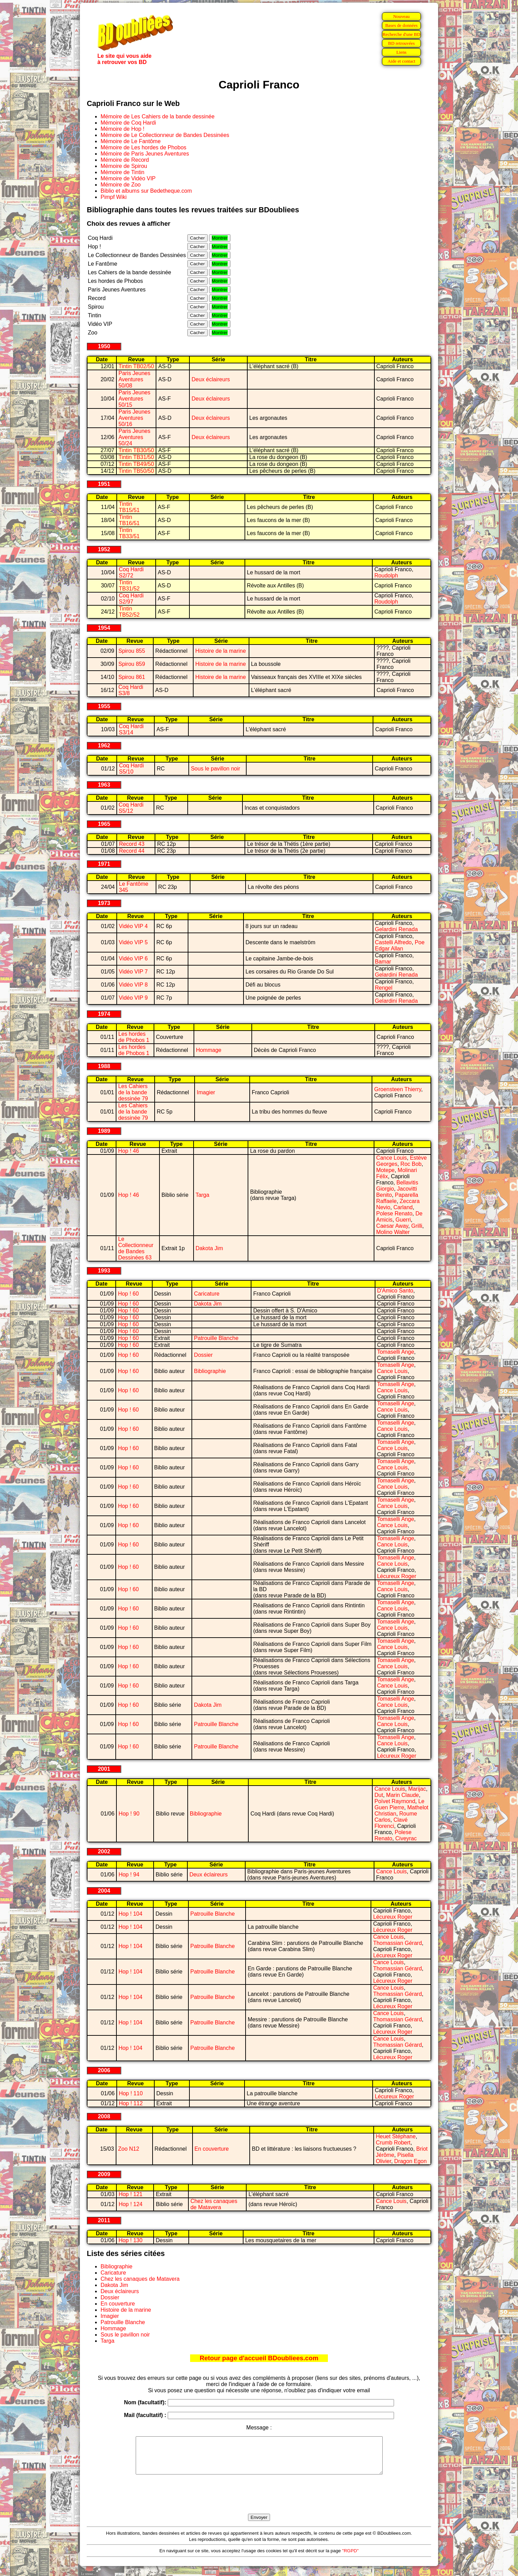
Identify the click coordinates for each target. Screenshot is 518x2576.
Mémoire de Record (125, 160)
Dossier (203, 1355)
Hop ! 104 (130, 1914)
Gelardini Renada (396, 929)
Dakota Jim (209, 1248)
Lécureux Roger (396, 1576)
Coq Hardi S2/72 (131, 572)
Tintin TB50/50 (136, 471)
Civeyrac (406, 1838)
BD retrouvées (401, 43)
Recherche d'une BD (402, 34)
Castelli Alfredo (393, 942)
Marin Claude (402, 1795)
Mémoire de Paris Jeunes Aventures (145, 154)
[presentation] (259, 2502)
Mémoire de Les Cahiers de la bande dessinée (158, 116)
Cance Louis (391, 1158)
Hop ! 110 (131, 2093)
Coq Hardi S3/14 (131, 729)
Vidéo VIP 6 (133, 958)
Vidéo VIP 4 (133, 926)
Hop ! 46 (128, 1151)
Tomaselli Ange (395, 1352)
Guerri (403, 1220)
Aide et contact (401, 61)
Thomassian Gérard (397, 1943)
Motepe (385, 1170)
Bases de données (401, 25)
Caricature (206, 1294)
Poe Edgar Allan (400, 945)
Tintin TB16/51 (129, 520)
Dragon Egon (410, 2161)
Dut (378, 1795)
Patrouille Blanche (216, 1338)
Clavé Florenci (390, 1823)
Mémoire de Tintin (122, 172)
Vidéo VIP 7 (133, 972)
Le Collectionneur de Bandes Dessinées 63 (135, 1248)
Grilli (416, 1226)
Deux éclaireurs (210, 379)
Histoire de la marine (220, 651)
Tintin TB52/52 (129, 612)
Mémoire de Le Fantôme (130, 141)
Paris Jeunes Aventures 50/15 (134, 399)
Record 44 (131, 851)
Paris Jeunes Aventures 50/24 (134, 437)
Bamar (383, 962)
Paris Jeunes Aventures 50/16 (134, 418)
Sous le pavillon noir (215, 768)
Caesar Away (392, 1226)
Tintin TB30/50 (136, 450)
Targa (202, 1195)
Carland (403, 1207)
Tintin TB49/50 (136, 464)
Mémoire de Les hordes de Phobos (143, 147)
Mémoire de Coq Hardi (128, 123)
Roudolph (386, 575)
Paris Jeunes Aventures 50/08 (134, 379)
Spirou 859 (131, 664)
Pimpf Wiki (114, 197)
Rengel (384, 988)
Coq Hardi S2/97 (131, 599)
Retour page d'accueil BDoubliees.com (259, 2358)
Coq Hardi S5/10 (131, 769)
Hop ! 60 (128, 1294)
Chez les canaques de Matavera (213, 2204)
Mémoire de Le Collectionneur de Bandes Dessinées (165, 135)
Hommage (208, 1050)
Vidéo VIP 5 (133, 942)
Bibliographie (210, 1371)
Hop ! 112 (131, 2103)
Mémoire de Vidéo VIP (128, 178)
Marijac (417, 1789)
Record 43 (131, 844)
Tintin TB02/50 (136, 366)
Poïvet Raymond (394, 1801)
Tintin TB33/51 (129, 533)
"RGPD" (350, 2558)
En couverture (212, 2149)
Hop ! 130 (130, 2240)
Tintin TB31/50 (136, 457)
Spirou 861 (131, 677)
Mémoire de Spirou (124, 166)
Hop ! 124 (130, 2204)
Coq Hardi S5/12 (131, 808)
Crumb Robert (393, 2143)
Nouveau (401, 16)
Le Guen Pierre (399, 1804)
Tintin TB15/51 (129, 507)
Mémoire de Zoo (121, 185)
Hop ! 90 (128, 1814)
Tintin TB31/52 (129, 585)
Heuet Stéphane (396, 2136)
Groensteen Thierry (397, 1089)
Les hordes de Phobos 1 (133, 1037)
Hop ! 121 (130, 2194)
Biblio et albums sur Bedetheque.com (146, 191)
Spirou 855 (131, 651)
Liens (401, 52)
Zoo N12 (128, 2149)
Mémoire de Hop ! (122, 129)
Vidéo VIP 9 (133, 998)
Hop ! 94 (128, 1874)
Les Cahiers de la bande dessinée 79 (133, 1092)
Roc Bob (411, 1164)
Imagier (206, 1092)
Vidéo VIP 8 (133, 985)
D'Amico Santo (395, 1291)
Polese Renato (394, 1213)
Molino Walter (393, 1232)
